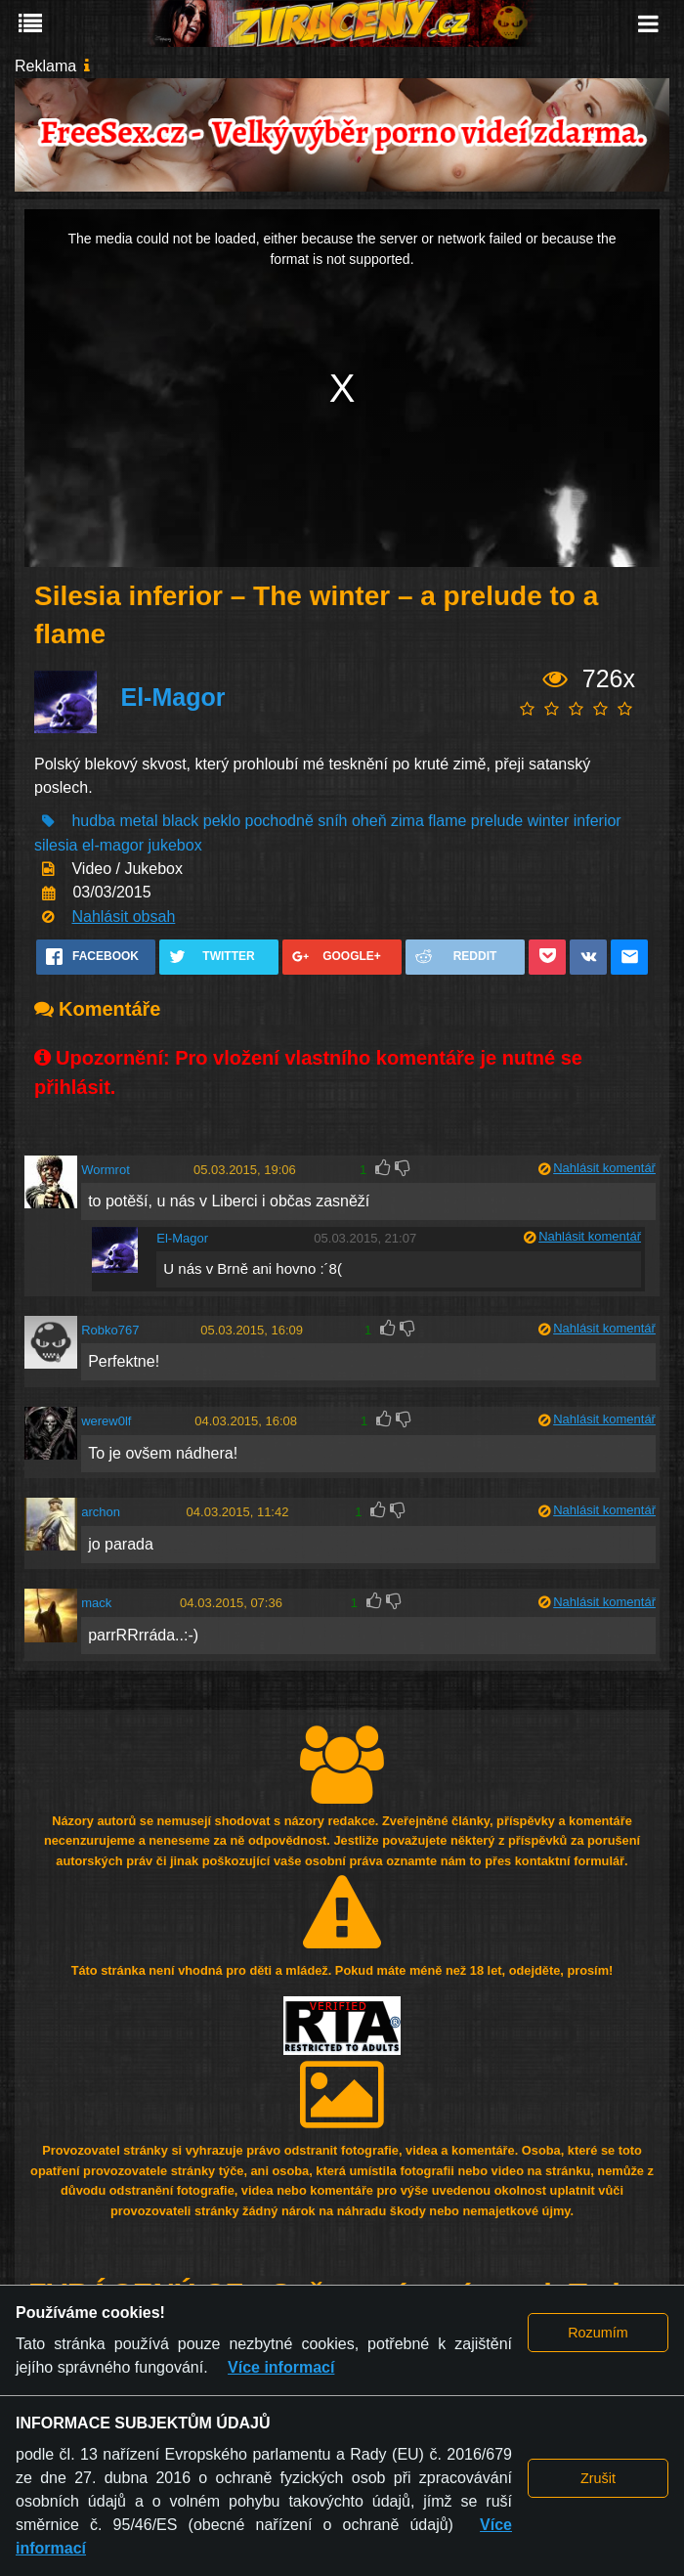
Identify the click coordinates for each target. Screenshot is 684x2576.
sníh (332, 820)
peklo (221, 820)
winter (549, 820)
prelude (497, 820)
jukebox (175, 845)
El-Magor (172, 697)
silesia (55, 845)
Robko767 (110, 1330)
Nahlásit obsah (123, 916)
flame (447, 820)
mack (96, 1602)
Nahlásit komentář (604, 1167)
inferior (597, 820)
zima (407, 820)
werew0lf (106, 1421)
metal (138, 820)
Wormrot (105, 1169)
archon (100, 1512)
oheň (369, 820)
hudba (93, 820)
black (180, 820)
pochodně (279, 820)
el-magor (113, 845)
